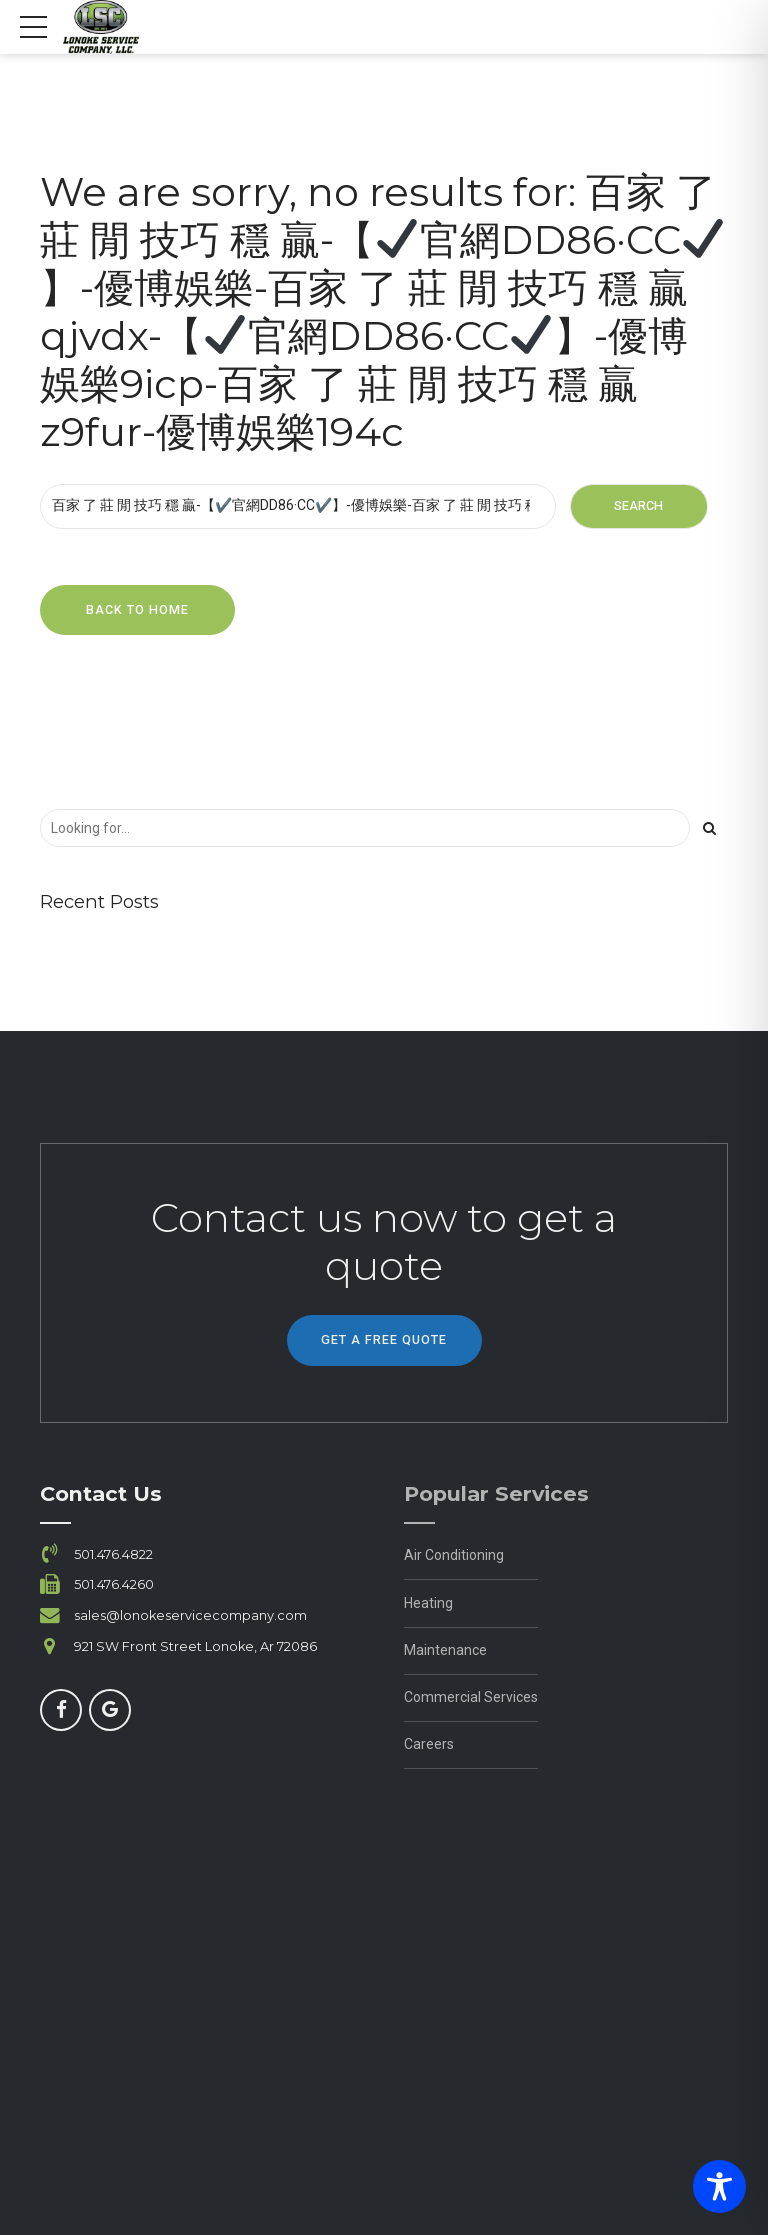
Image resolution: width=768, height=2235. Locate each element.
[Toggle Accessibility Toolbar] (719, 2186)
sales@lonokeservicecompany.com (190, 1615)
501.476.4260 (114, 1584)
